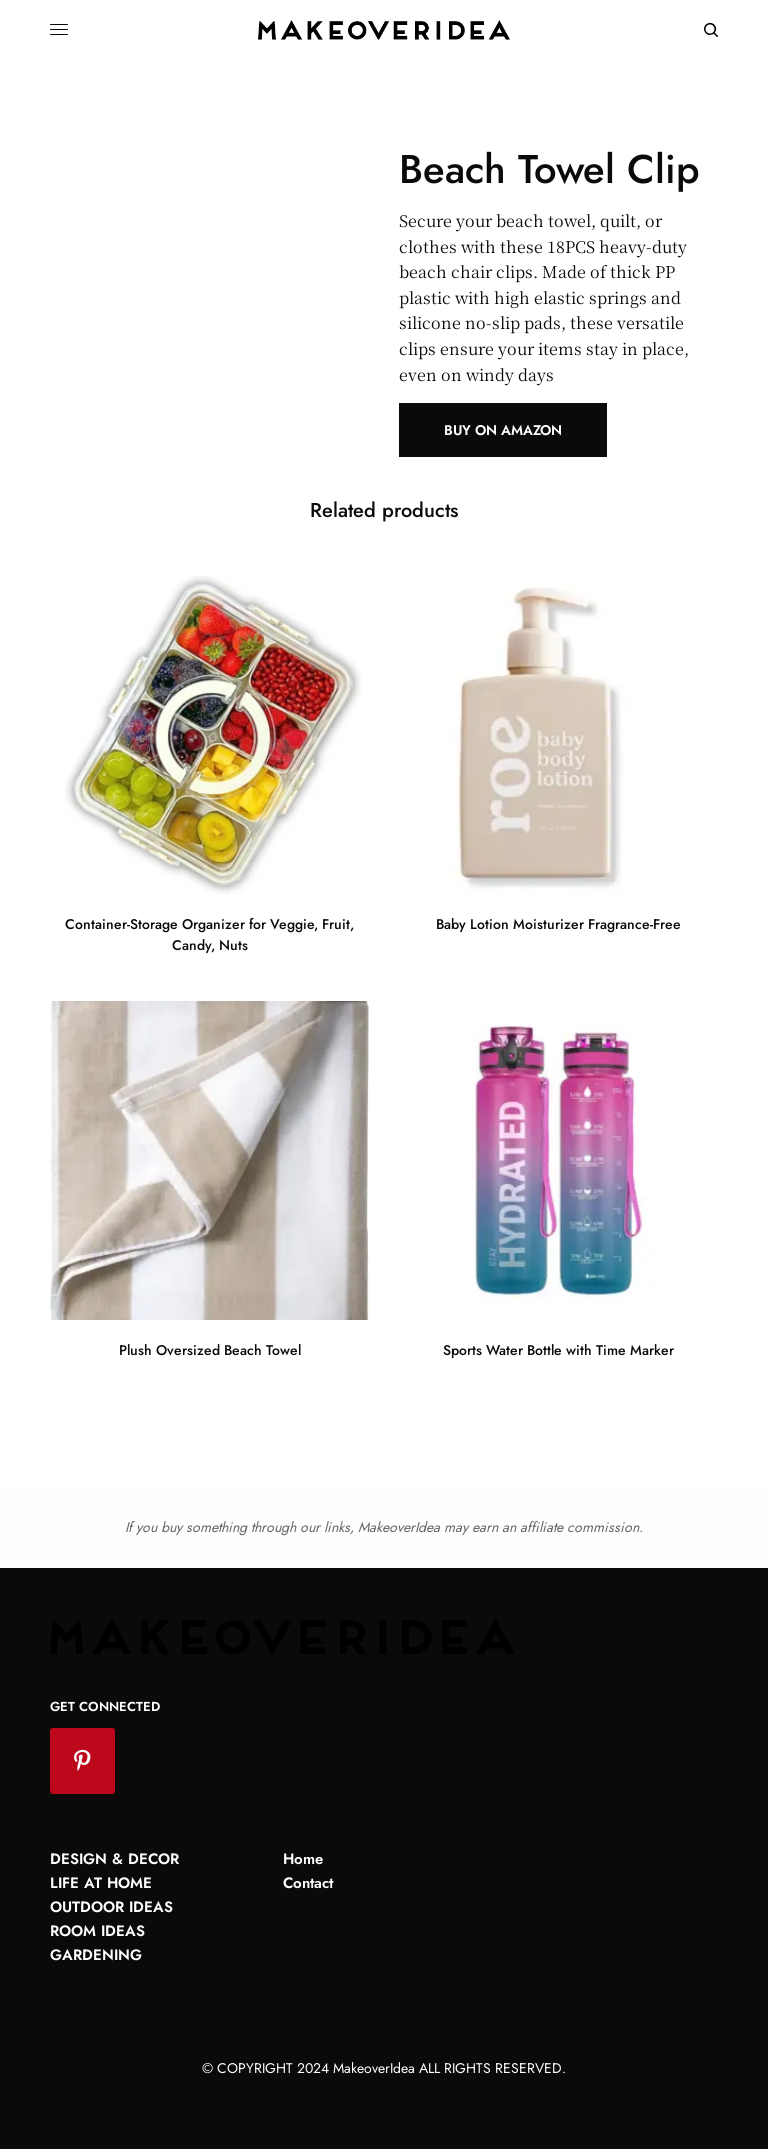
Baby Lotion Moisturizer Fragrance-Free (558, 924)
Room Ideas (97, 1931)
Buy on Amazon (503, 430)
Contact (308, 1883)
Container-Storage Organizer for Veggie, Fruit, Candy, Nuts (209, 934)
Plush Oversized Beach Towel (210, 1350)
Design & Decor (114, 1859)
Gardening (96, 1955)
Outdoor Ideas (111, 1907)
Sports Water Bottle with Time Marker (558, 1350)
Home (303, 1859)
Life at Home (101, 1883)
